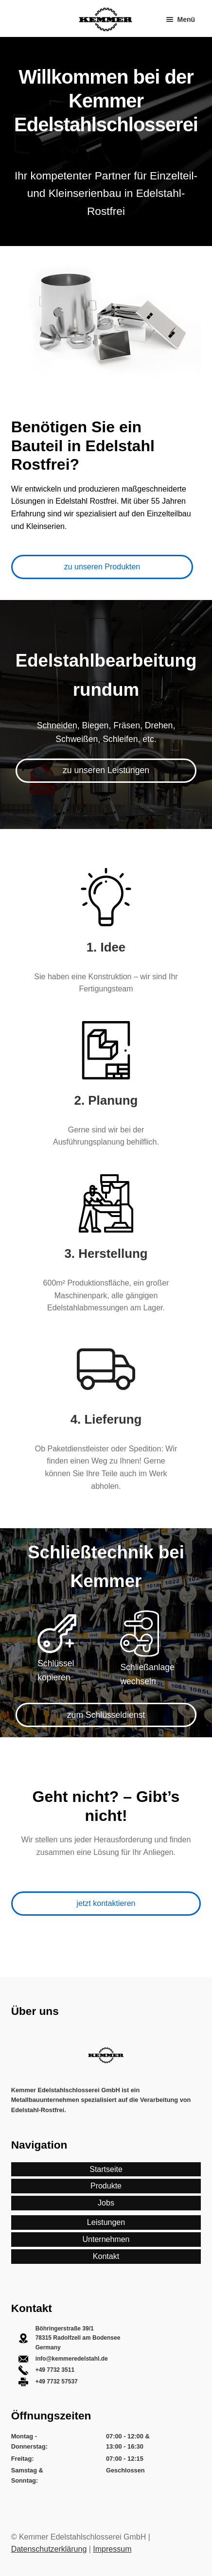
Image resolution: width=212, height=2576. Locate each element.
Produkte (106, 2186)
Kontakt (106, 2256)
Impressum (112, 2549)
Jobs (106, 2203)
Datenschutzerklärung (49, 2549)
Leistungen (106, 2222)
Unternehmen (106, 2239)
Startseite (106, 2169)
